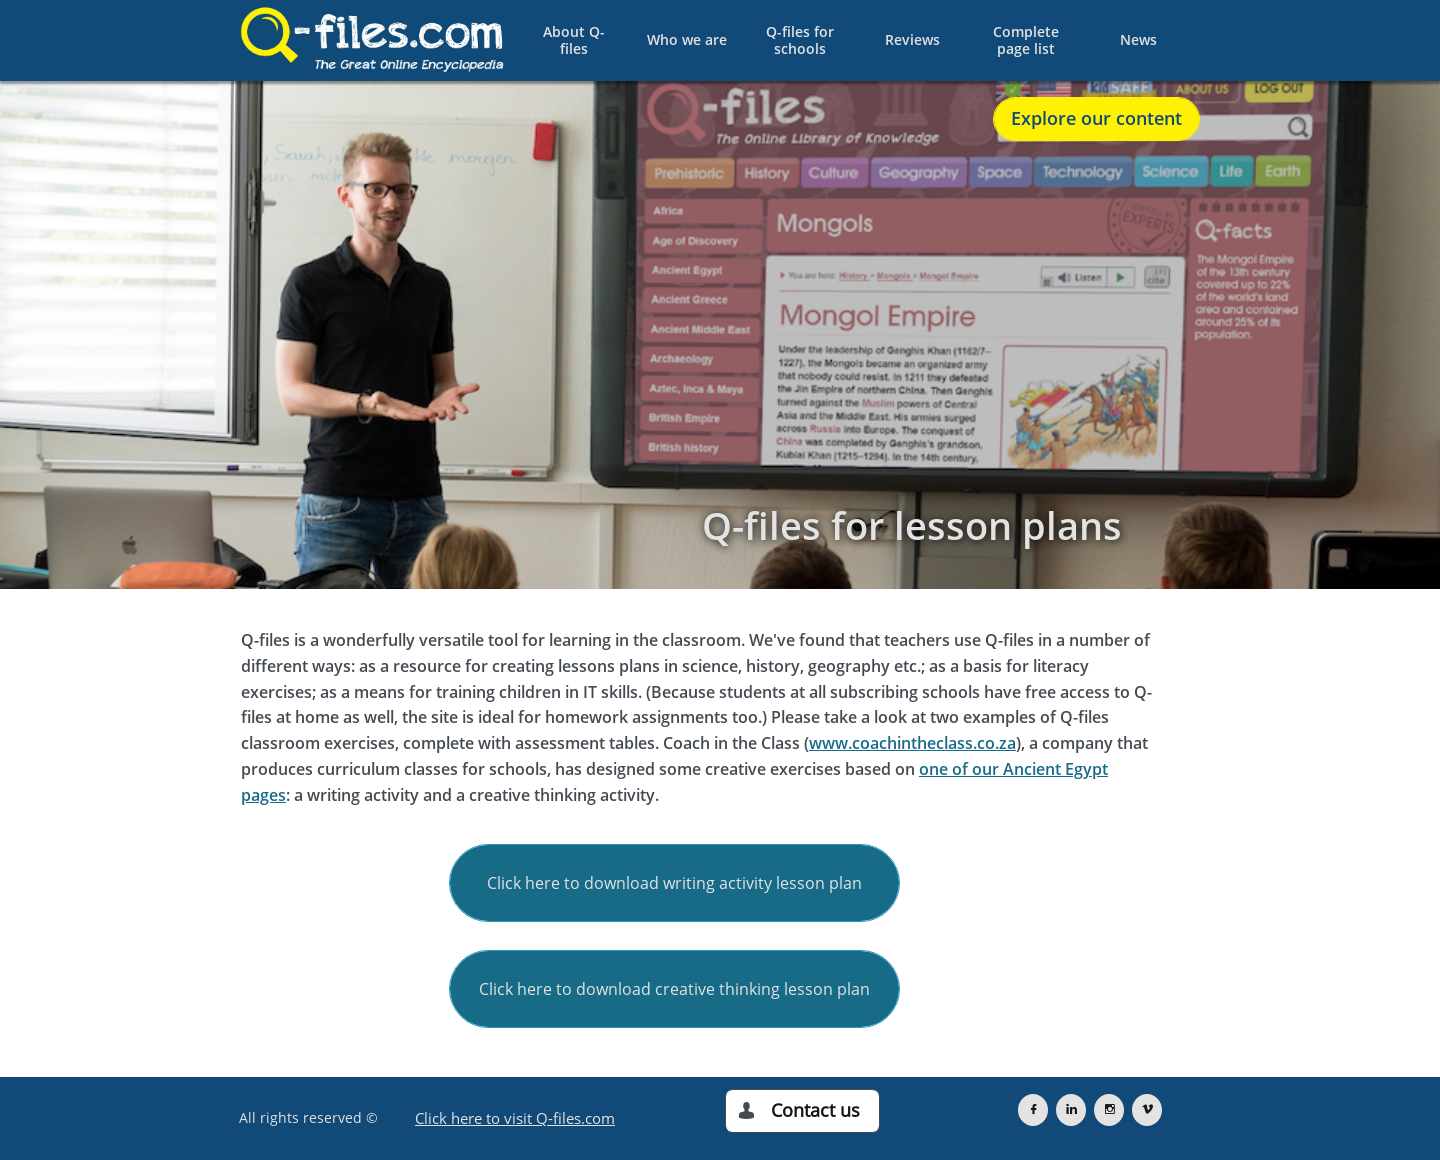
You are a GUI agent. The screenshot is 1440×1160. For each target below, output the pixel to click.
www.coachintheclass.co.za (912, 743)
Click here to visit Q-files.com (515, 1118)
